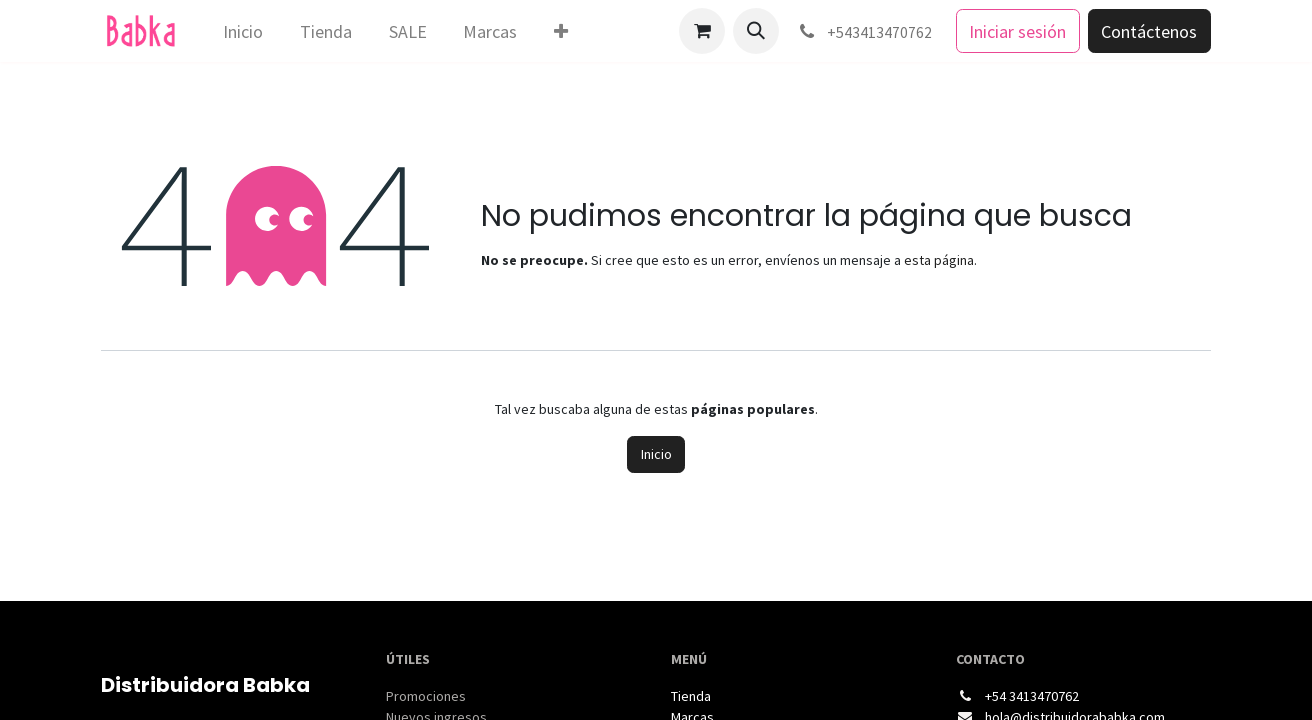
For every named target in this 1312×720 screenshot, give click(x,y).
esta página (939, 260)
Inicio (656, 454)
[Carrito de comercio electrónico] (702, 31)
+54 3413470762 (1032, 696)
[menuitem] (243, 31)
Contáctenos (1149, 31)
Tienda (691, 696)
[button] (756, 31)
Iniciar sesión (1017, 31)
